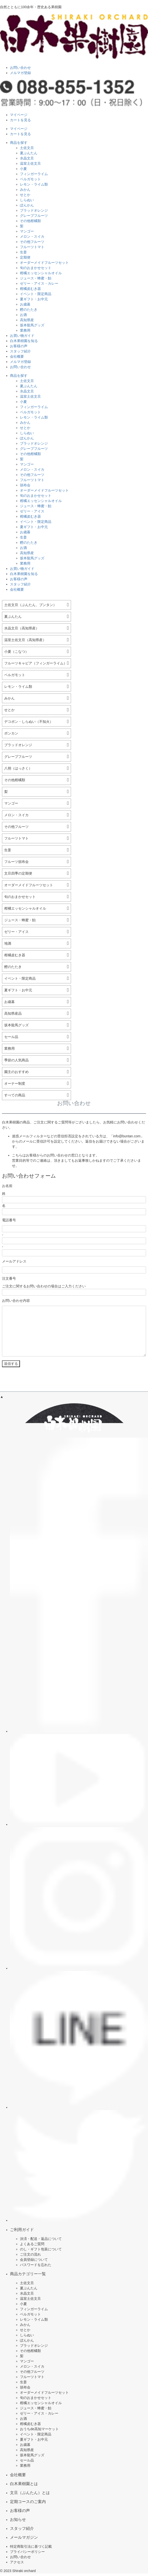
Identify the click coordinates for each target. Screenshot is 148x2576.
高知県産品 (13, 1013)
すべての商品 (14, 1095)
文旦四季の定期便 (18, 873)
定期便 (25, 257)
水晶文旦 (27, 158)
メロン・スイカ (32, 236)
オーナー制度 (14, 1083)
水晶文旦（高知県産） (21, 628)
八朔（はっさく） (18, 768)
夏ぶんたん (28, 153)
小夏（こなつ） (16, 652)
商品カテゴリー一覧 (28, 2273)
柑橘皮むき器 (30, 289)
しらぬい (27, 200)
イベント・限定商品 (35, 294)
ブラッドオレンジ (34, 210)
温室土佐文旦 (30, 163)
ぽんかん (27, 205)
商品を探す (18, 143)
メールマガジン (24, 2537)
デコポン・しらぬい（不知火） (28, 722)
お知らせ (18, 2519)
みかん (25, 190)
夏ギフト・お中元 (34, 299)
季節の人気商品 (16, 1060)
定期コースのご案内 (28, 2501)
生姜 (23, 252)
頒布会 (25, 485)
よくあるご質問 (32, 2244)
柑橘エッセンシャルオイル (41, 273)
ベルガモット (30, 179)
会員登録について (34, 2260)
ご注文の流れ (30, 2254)
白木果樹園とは (24, 2483)
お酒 (23, 315)
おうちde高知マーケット (39, 2429)
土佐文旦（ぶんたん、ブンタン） (30, 605)
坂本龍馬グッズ (32, 325)
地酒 (7, 943)
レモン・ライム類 (34, 184)
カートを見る (20, 120)
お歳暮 (25, 304)
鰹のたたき (28, 309)
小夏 (23, 169)
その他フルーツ (32, 242)
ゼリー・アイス (32, 511)
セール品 (11, 1037)
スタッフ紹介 (20, 351)
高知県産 (27, 320)
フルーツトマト (32, 247)
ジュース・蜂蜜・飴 (35, 278)
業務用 (25, 330)
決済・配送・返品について (41, 2239)
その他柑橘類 (30, 221)
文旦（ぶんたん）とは (30, 2492)
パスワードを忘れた (35, 2265)
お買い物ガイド (22, 336)
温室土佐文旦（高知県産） (25, 640)
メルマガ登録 (20, 73)
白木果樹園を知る (24, 341)
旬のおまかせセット (35, 268)
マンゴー (27, 231)
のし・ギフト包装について (41, 2249)
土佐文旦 (27, 148)
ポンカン (11, 733)
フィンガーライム (34, 174)
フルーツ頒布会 (16, 862)
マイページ (18, 115)
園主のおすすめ (16, 1072)
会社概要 (17, 356)
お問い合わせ (20, 68)
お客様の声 (18, 346)
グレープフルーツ (34, 216)
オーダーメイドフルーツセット (44, 263)
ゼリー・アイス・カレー (39, 283)
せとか (25, 195)
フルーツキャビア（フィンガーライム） (35, 663)
